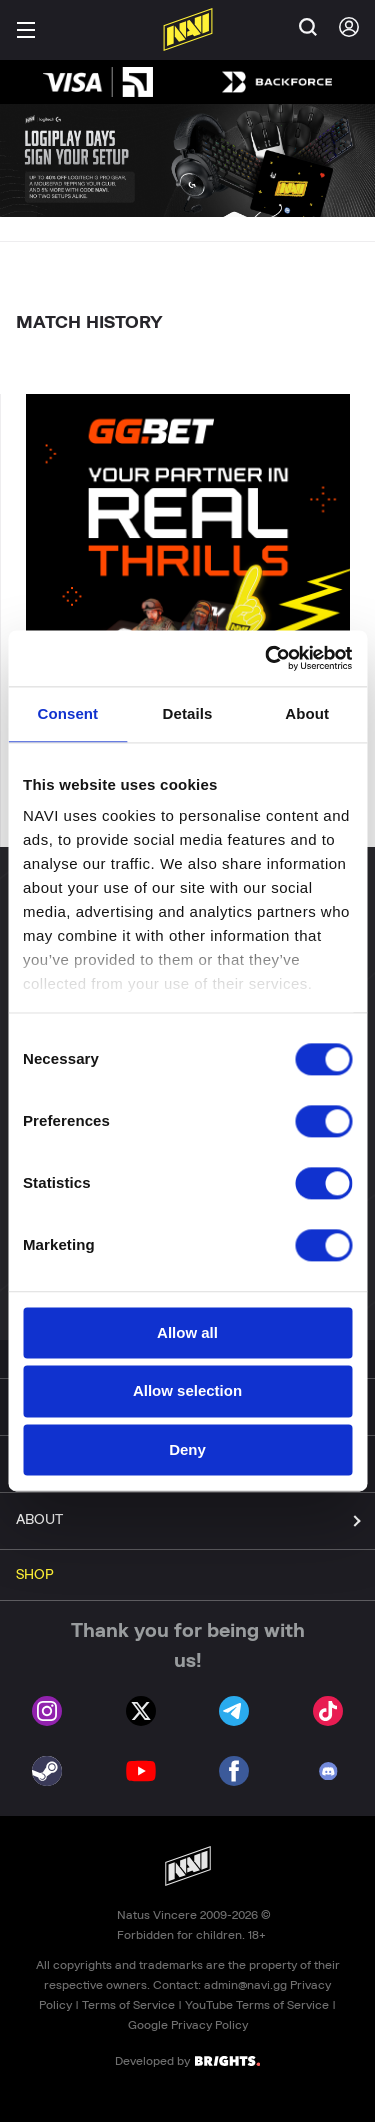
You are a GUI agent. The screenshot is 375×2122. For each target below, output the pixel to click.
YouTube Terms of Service (257, 2005)
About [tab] (307, 713)
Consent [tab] (67, 713)
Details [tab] (188, 713)
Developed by (187, 2060)
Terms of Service (128, 2005)
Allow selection (187, 1391)
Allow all (187, 1332)
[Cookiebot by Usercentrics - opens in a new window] (267, 658)
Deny (187, 1449)
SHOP (35, 1575)
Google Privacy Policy (188, 2025)
